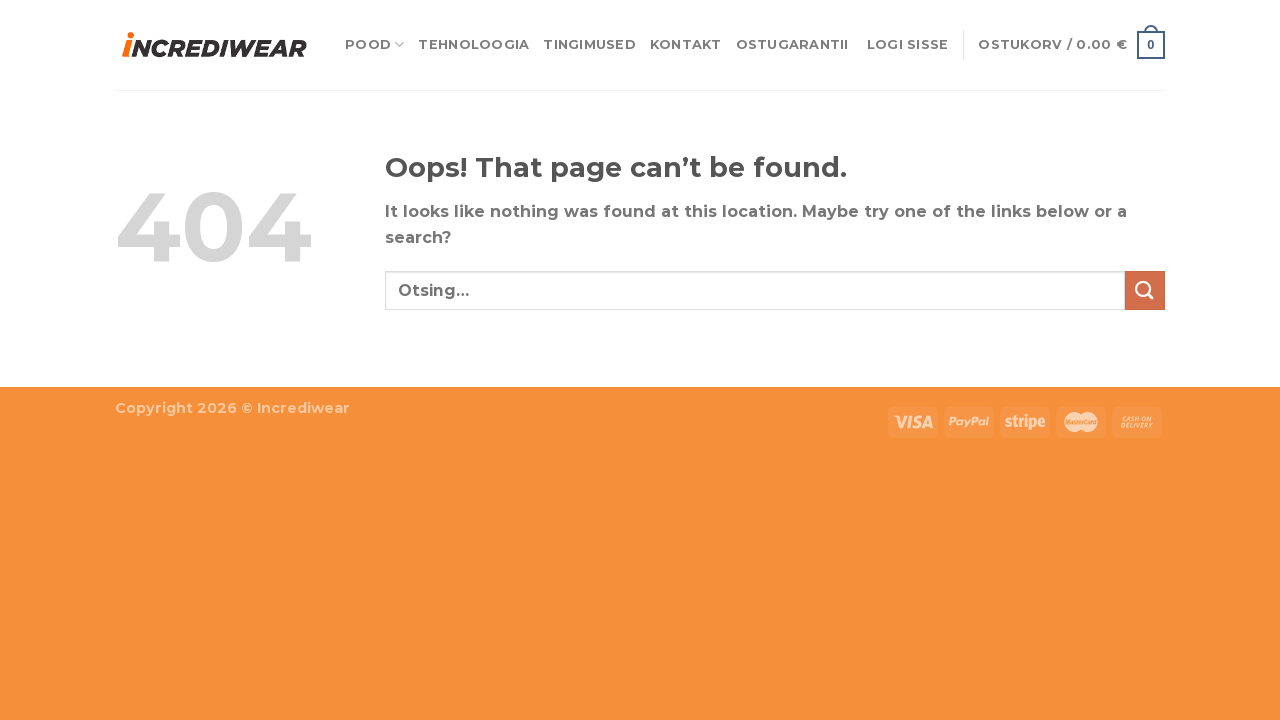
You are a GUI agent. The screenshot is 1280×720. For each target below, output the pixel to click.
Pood (374, 44)
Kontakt (686, 44)
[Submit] (1145, 290)
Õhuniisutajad (224, 373)
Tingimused (589, 44)
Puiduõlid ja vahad (80, 373)
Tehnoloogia (473, 44)
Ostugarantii (792, 44)
